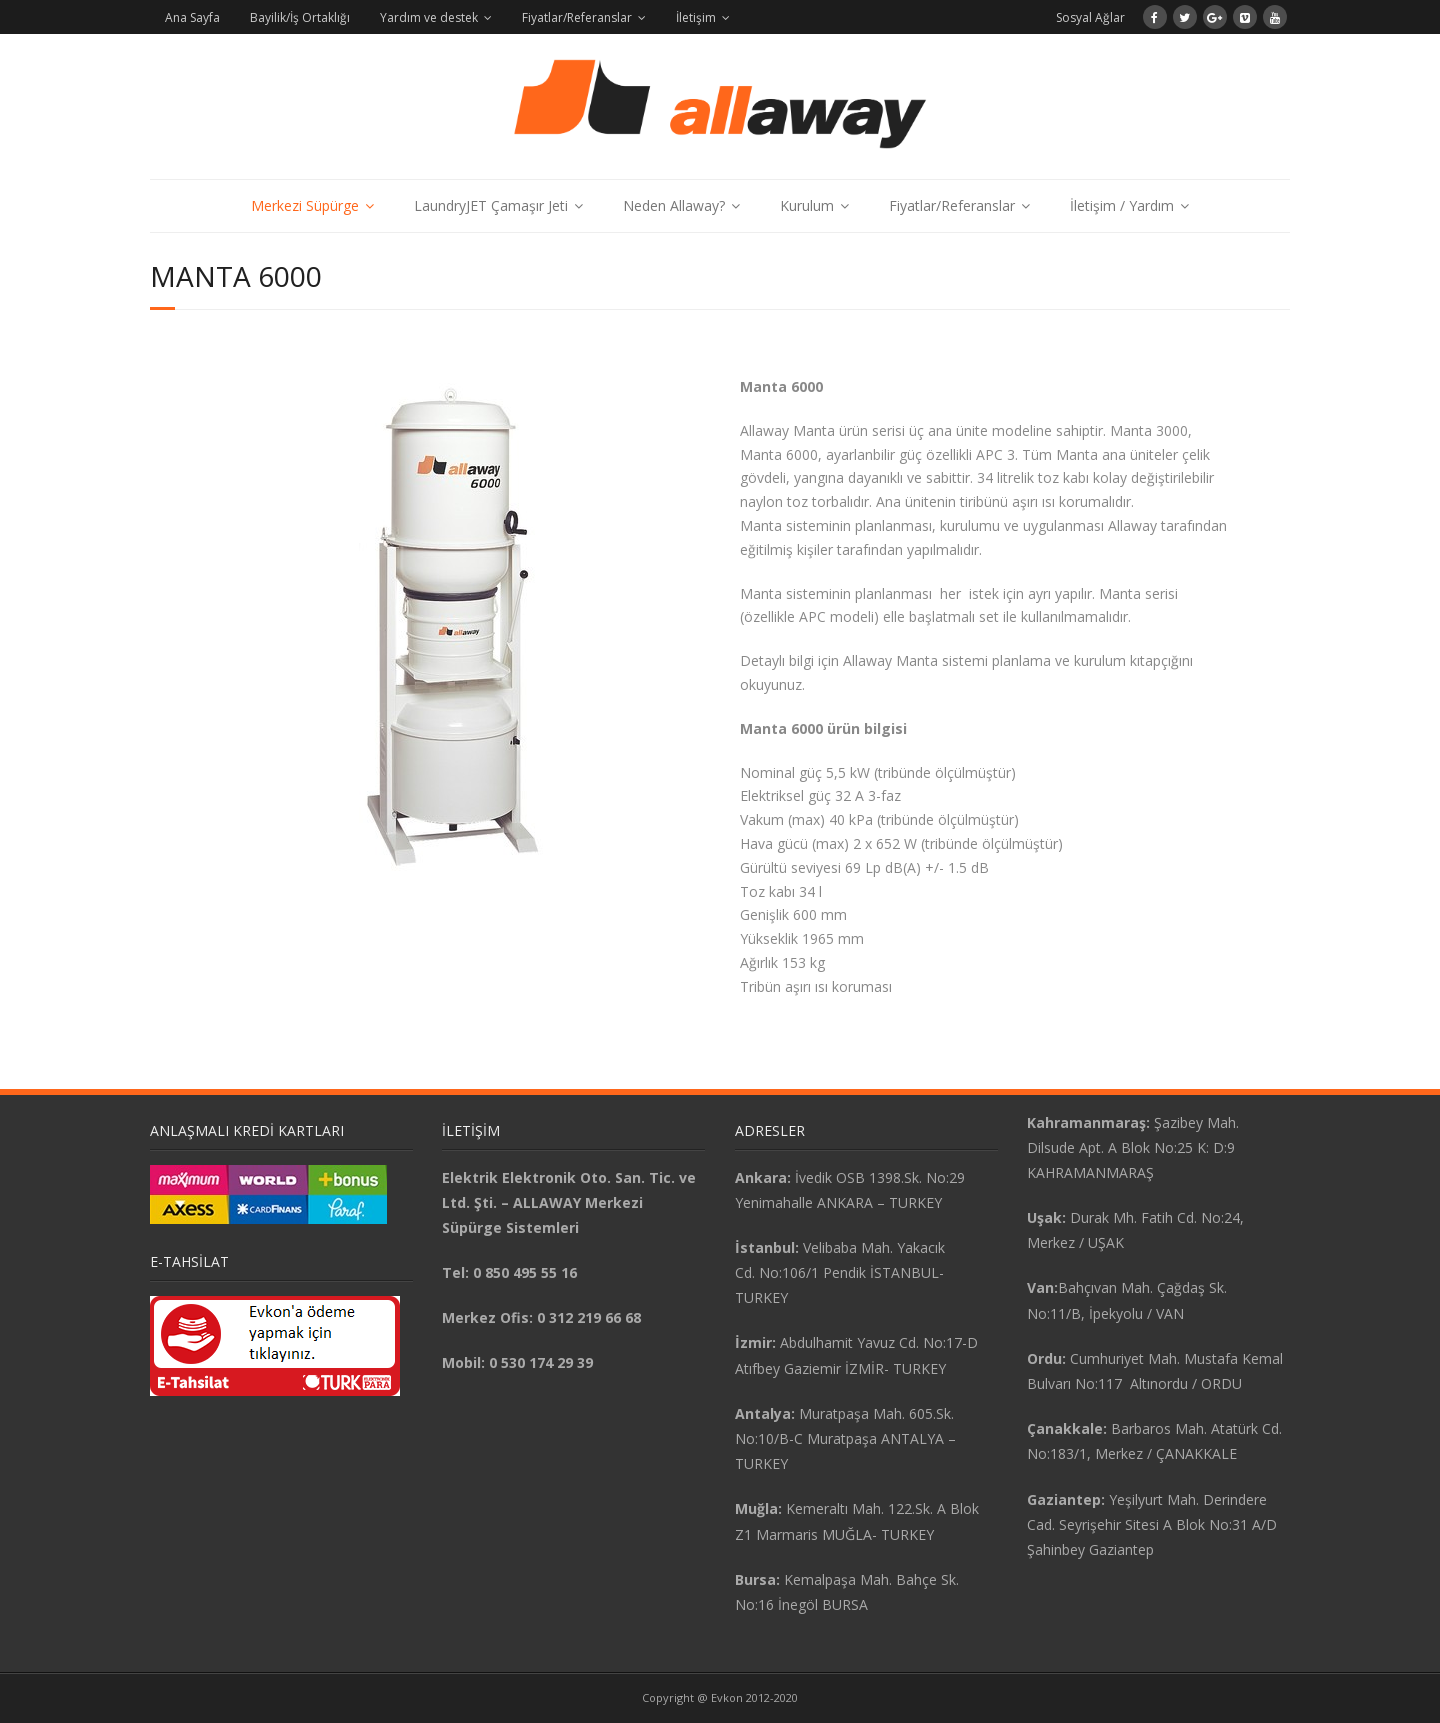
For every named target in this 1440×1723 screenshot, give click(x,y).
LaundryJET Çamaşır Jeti (491, 205)
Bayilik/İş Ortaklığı (300, 17)
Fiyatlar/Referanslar (577, 17)
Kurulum (807, 205)
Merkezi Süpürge (305, 205)
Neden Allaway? (674, 205)
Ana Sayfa (192, 17)
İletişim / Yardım (1122, 205)
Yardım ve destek (429, 17)
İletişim (696, 17)
